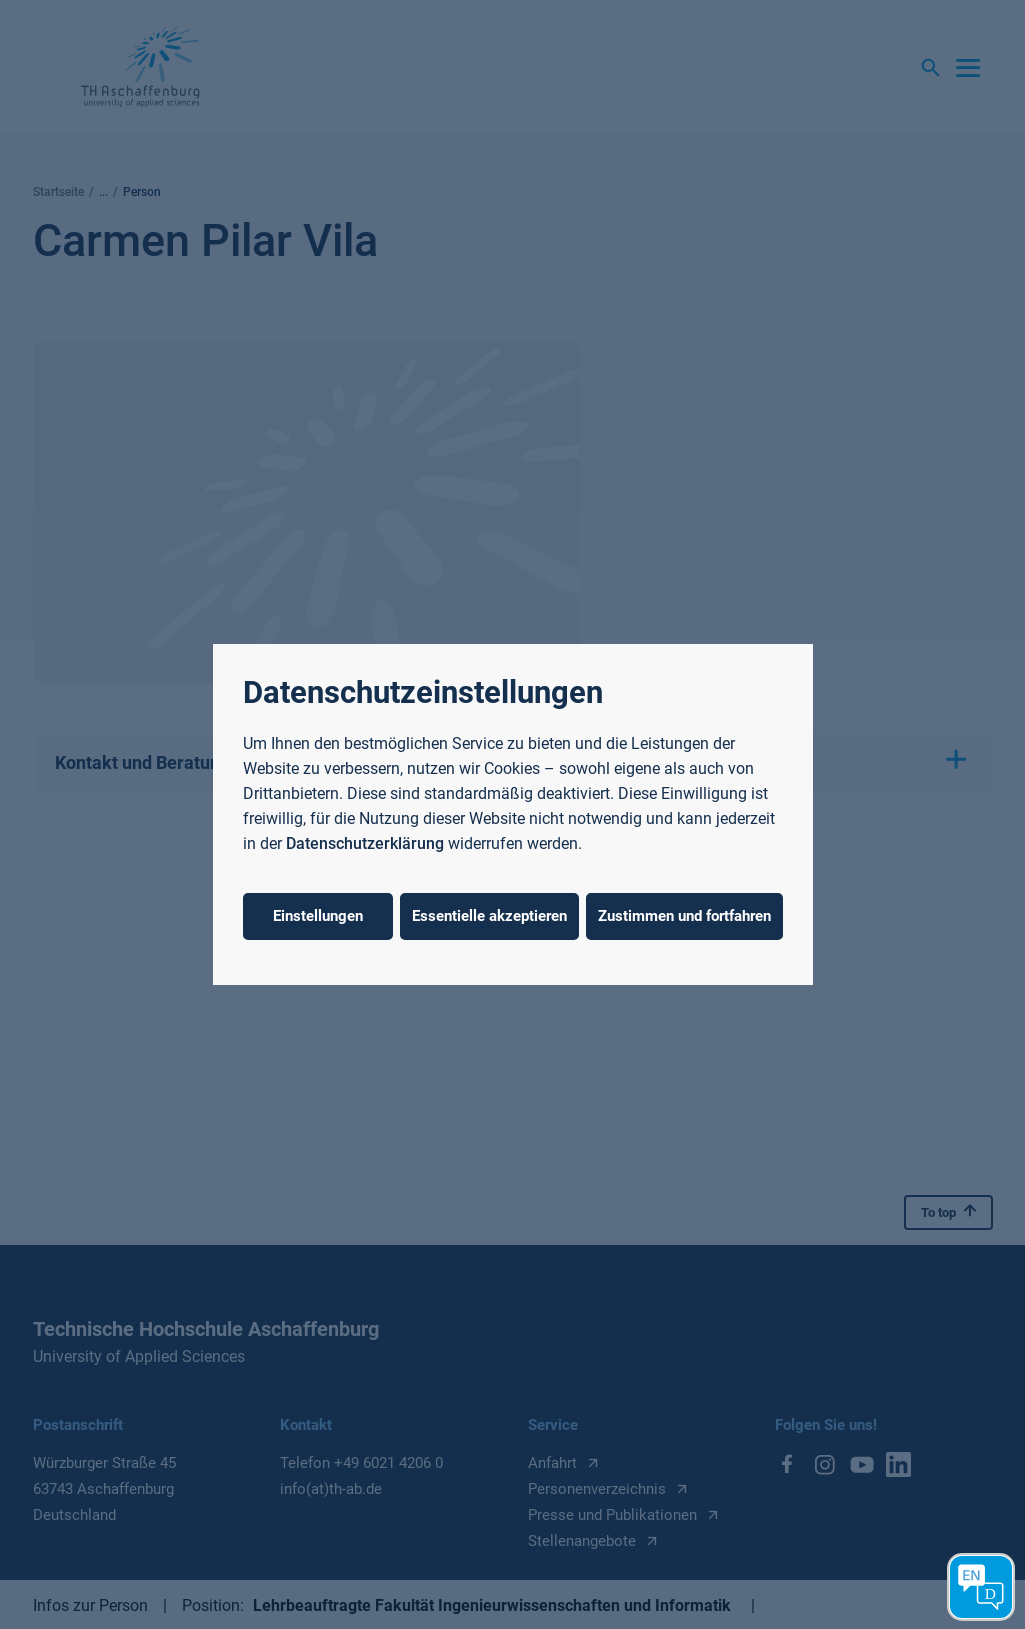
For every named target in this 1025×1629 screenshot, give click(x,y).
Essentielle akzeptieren (489, 916)
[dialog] (512, 814)
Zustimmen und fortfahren (684, 916)
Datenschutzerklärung (365, 843)
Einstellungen (318, 916)
